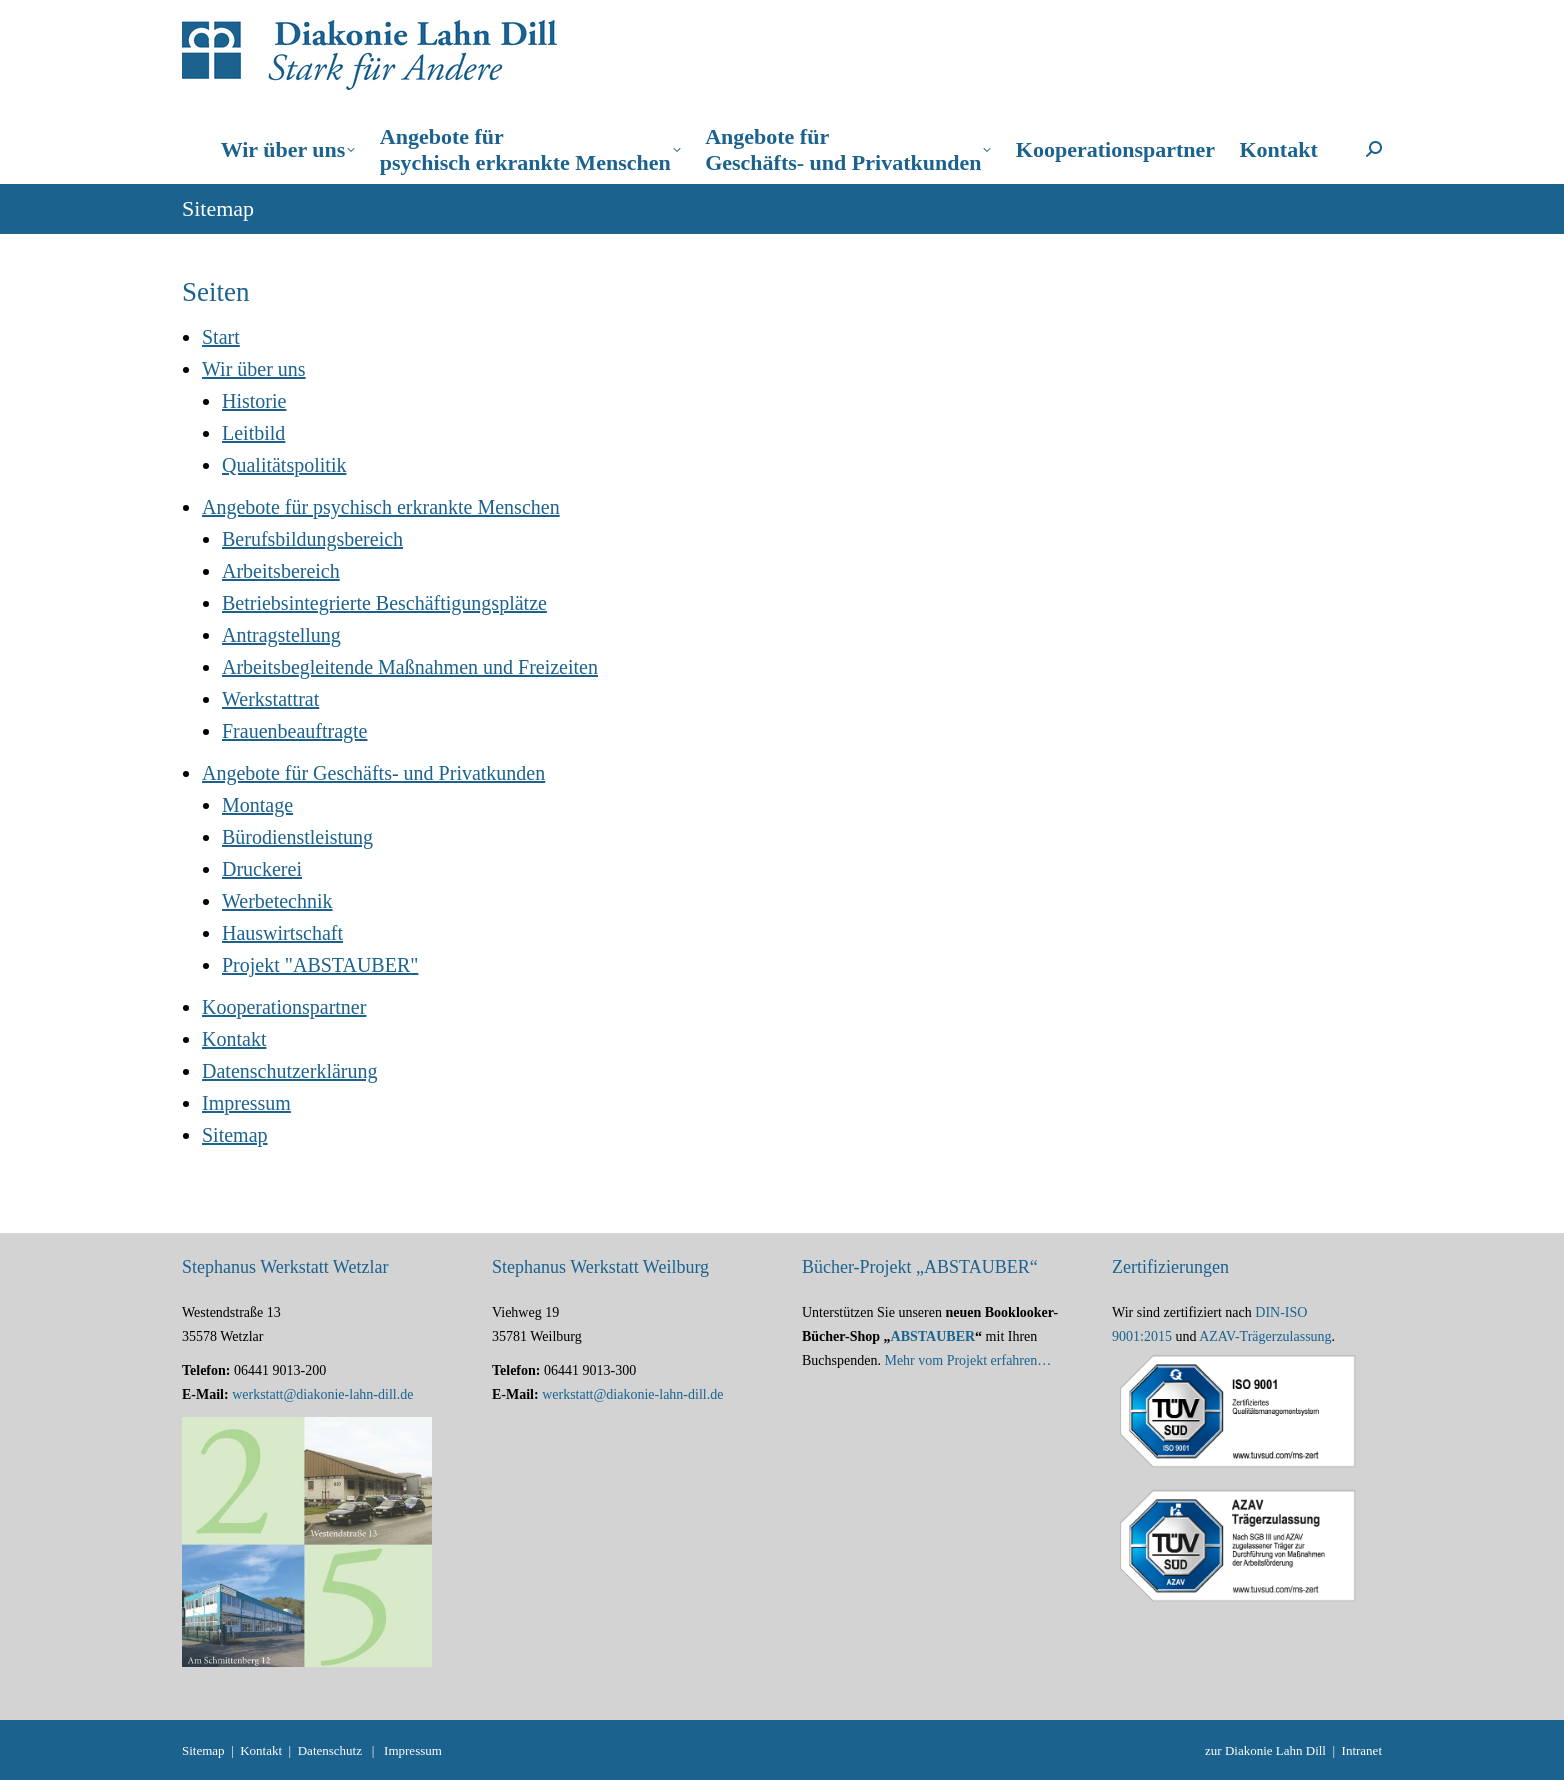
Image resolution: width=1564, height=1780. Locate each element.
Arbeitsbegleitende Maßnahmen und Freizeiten (410, 667)
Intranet (1362, 1750)
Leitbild (253, 433)
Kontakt (234, 1039)
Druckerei (262, 869)
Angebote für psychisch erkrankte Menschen (381, 507)
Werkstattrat (270, 699)
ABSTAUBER (933, 1336)
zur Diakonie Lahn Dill (1265, 1750)
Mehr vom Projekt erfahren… (967, 1360)
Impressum (246, 1103)
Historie (254, 401)
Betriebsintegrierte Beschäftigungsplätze (384, 603)
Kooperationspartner (284, 1007)
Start (221, 337)
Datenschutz (330, 1750)
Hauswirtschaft (282, 933)
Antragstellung (281, 635)
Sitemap (235, 1135)
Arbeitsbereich (281, 571)
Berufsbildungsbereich (312, 539)
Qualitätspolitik (284, 465)
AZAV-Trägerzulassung (1265, 1336)
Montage (257, 805)
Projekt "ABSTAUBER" (320, 965)
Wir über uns (254, 369)
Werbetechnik (277, 901)
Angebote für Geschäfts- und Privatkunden (373, 773)
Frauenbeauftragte (294, 731)
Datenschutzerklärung (289, 1071)
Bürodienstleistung (297, 837)
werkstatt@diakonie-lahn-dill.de (322, 1394)
